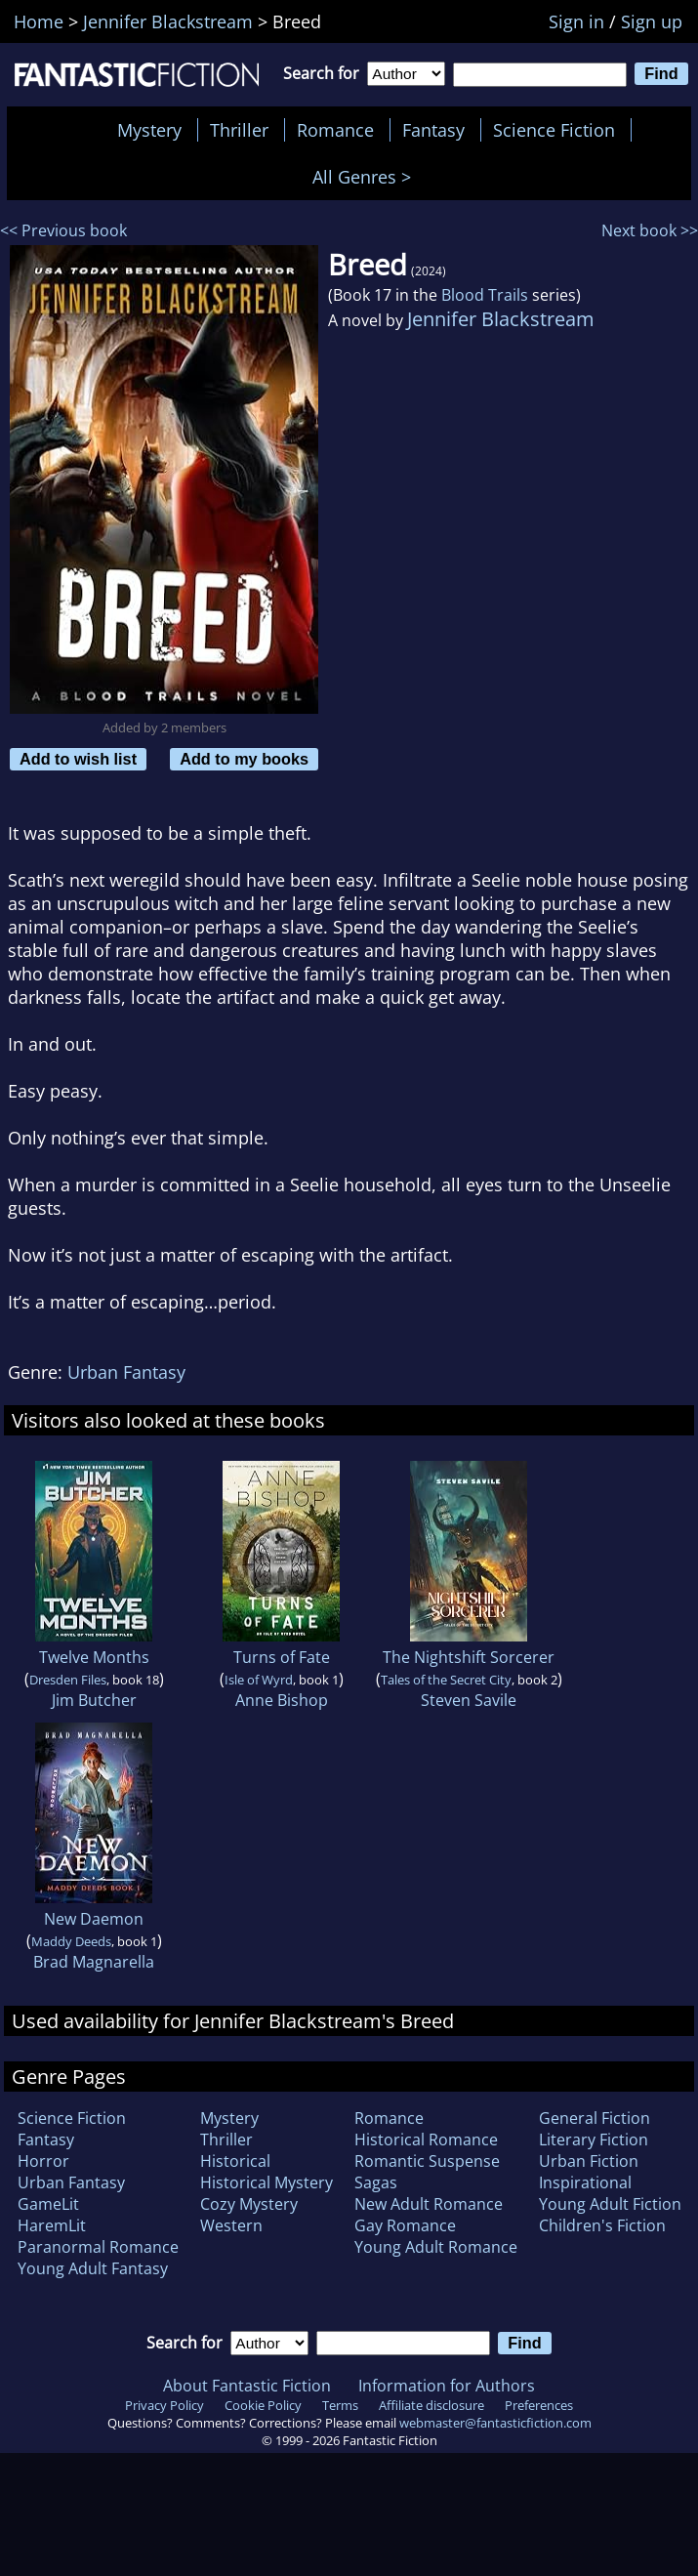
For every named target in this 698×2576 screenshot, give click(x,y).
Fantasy (433, 130)
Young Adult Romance (435, 2247)
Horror (43, 2161)
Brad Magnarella (93, 1962)
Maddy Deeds (71, 1941)
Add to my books (244, 759)
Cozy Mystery (249, 2204)
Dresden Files (67, 1679)
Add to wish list (78, 759)
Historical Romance (426, 2139)
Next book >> (649, 230)
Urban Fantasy (126, 1372)
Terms (340, 2405)
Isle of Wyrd (259, 1679)
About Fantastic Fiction (247, 2385)
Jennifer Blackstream (501, 319)
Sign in (576, 21)
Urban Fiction (588, 2161)
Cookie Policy (263, 2405)
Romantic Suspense (427, 2161)
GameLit (48, 2204)
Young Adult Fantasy (93, 2268)
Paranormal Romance (98, 2247)
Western (231, 2225)
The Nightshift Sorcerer (468, 1657)
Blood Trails (484, 295)
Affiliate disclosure (431, 2405)
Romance (335, 130)
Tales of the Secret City (446, 1679)
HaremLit (52, 2225)
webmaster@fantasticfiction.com (495, 2422)
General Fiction (594, 2118)
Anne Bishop (281, 1700)
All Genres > (366, 176)
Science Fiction (554, 130)
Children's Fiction (602, 2225)
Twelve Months (94, 1657)
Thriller (239, 130)
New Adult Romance (428, 2204)
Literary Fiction (593, 2139)
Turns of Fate (281, 1657)
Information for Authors (446, 2385)
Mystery (149, 130)
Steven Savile (468, 1700)
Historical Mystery (266, 2182)
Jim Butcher (94, 1700)
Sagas (375, 2182)
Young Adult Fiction (610, 2204)
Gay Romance (405, 2225)
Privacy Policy (164, 2405)
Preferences (539, 2405)
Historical (235, 2161)
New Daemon (94, 1919)
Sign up (651, 21)
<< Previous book (63, 230)
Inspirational (585, 2182)
